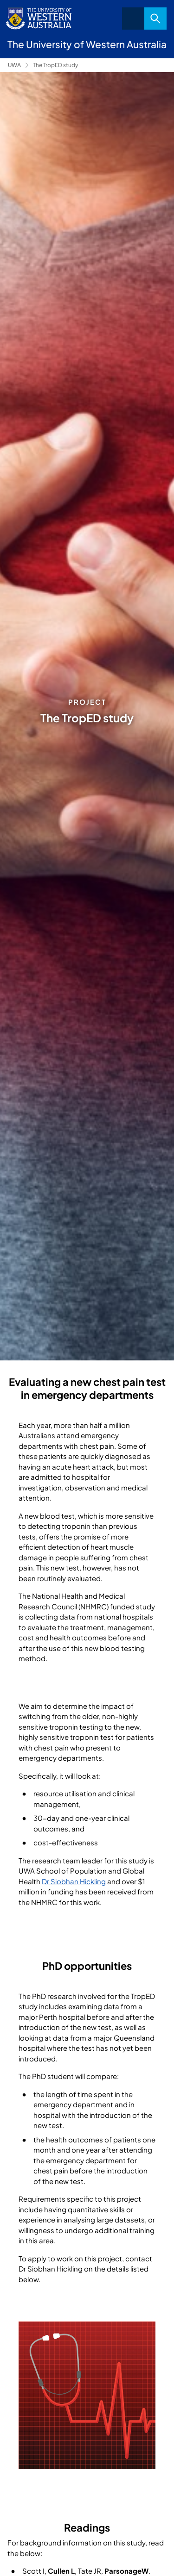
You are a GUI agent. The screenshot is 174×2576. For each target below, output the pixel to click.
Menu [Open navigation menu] (133, 18)
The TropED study (55, 65)
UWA (14, 65)
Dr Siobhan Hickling (74, 1881)
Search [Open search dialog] (155, 18)
